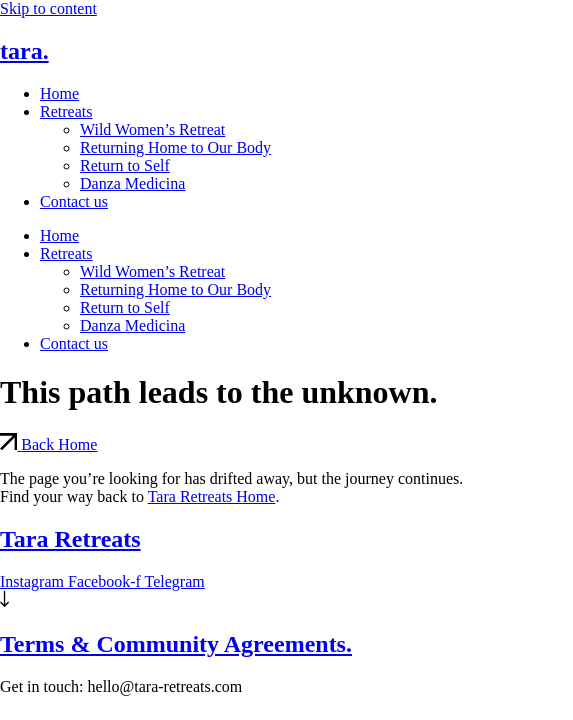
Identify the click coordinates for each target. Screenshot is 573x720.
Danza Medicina (132, 183)
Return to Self (125, 165)
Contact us (74, 201)
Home (59, 93)
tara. (24, 51)
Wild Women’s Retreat (152, 129)
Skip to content (48, 8)
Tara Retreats (70, 539)
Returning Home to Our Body (175, 147)
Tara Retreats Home (212, 496)
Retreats (66, 111)
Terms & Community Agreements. (176, 644)
